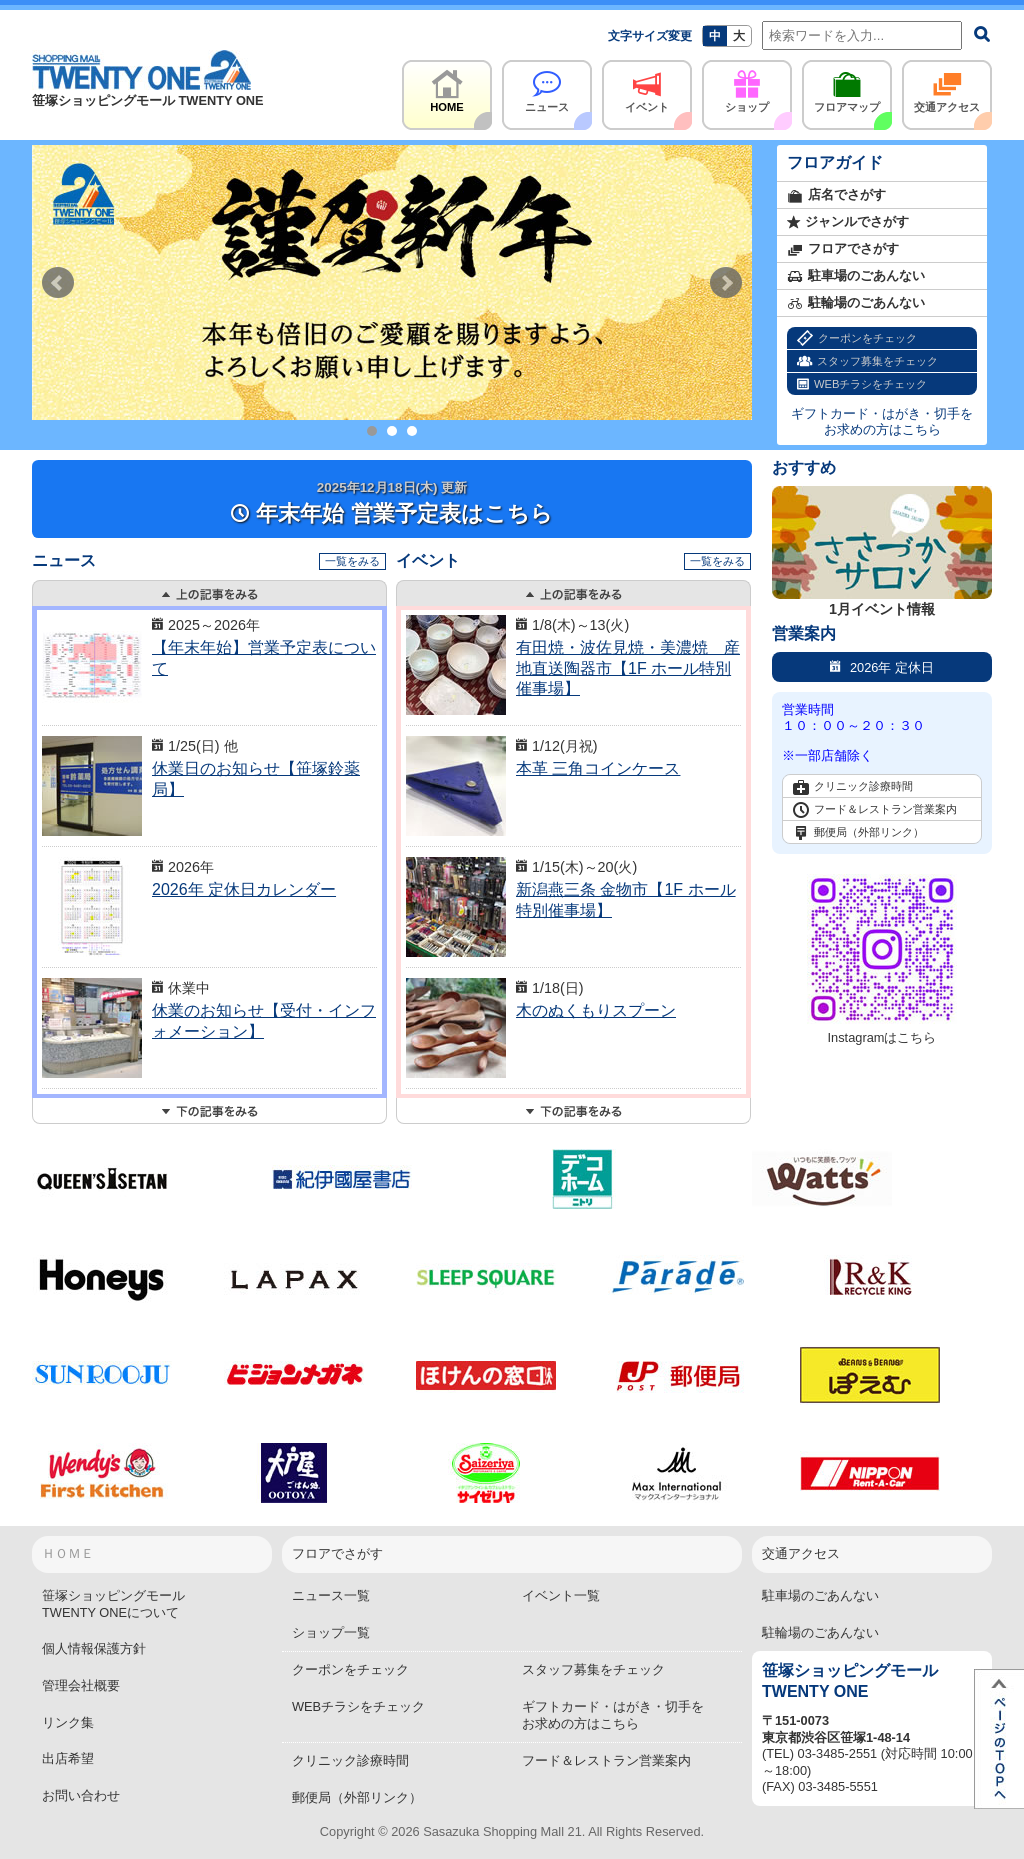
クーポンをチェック (857, 338)
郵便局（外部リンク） (858, 833)
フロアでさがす (843, 249)
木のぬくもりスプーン (596, 1010)
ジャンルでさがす (848, 222)
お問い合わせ (81, 1795)
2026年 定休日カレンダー (244, 889)
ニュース (547, 86)
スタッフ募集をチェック (867, 361)
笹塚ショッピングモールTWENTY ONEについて (113, 1604)
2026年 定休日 (882, 666)
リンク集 (68, 1722)
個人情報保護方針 (94, 1648)
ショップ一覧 (331, 1632)
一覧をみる (352, 561)
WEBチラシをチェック (862, 384)
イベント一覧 (561, 1595)
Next (726, 283)
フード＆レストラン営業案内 (875, 810)
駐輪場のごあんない (856, 303)
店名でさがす (836, 195)
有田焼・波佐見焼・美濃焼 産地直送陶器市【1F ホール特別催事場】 (628, 668)
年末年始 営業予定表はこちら (391, 503)
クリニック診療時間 (853, 787)
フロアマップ (847, 86)
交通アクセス (947, 86)
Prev (58, 283)
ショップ (747, 86)
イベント (647, 86)
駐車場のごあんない (856, 276)
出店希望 (68, 1758)
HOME (447, 86)
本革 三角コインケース (598, 768)
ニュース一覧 (331, 1595)
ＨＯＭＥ (68, 1553)
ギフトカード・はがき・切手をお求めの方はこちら (882, 421)
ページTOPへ (999, 1739)
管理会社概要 (81, 1685)
